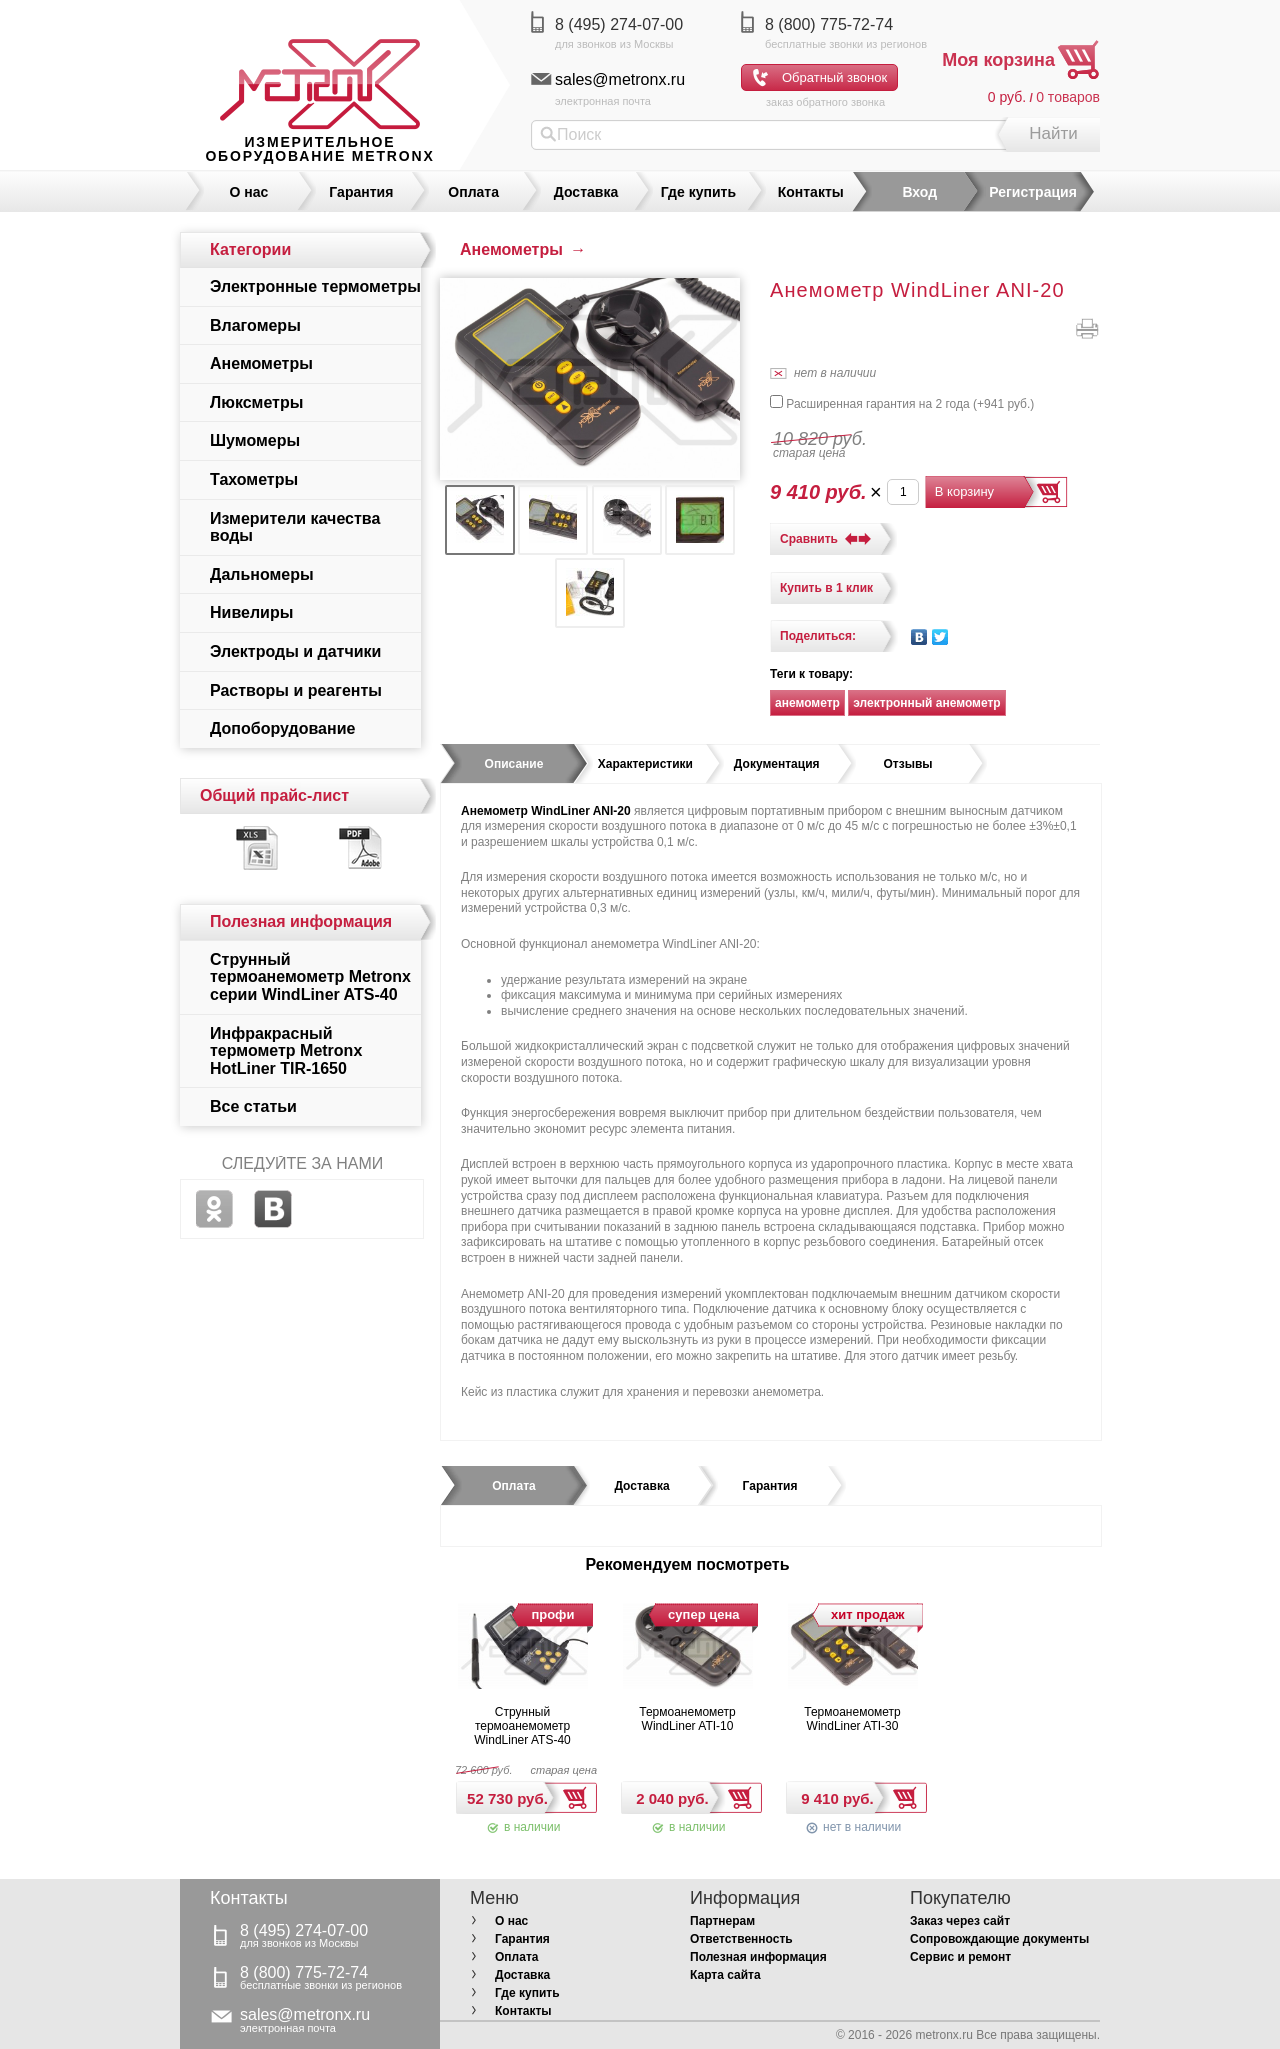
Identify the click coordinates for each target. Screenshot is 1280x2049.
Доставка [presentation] (641, 1486)
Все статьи (253, 1106)
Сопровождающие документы (999, 1939)
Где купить (698, 192)
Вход (919, 192)
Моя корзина (998, 60)
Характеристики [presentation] (645, 764)
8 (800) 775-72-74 (829, 24)
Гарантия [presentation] (770, 1486)
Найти (1053, 133)
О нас (249, 192)
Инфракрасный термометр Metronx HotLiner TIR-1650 (286, 1051)
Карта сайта (725, 1975)
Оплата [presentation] (513, 1486)
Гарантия (361, 192)
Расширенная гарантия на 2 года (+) (902, 404)
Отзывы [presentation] (908, 764)
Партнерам (722, 1921)
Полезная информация (758, 1957)
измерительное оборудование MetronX (319, 149)
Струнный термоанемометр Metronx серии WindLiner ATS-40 (310, 977)
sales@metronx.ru (620, 79)
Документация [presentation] (777, 764)
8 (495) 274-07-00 (619, 24)
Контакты (811, 192)
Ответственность (741, 1939)
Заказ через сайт (960, 1921)
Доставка (586, 192)
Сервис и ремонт (960, 1957)
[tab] (514, 764)
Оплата (473, 192)
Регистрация (1033, 192)
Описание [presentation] (514, 764)
